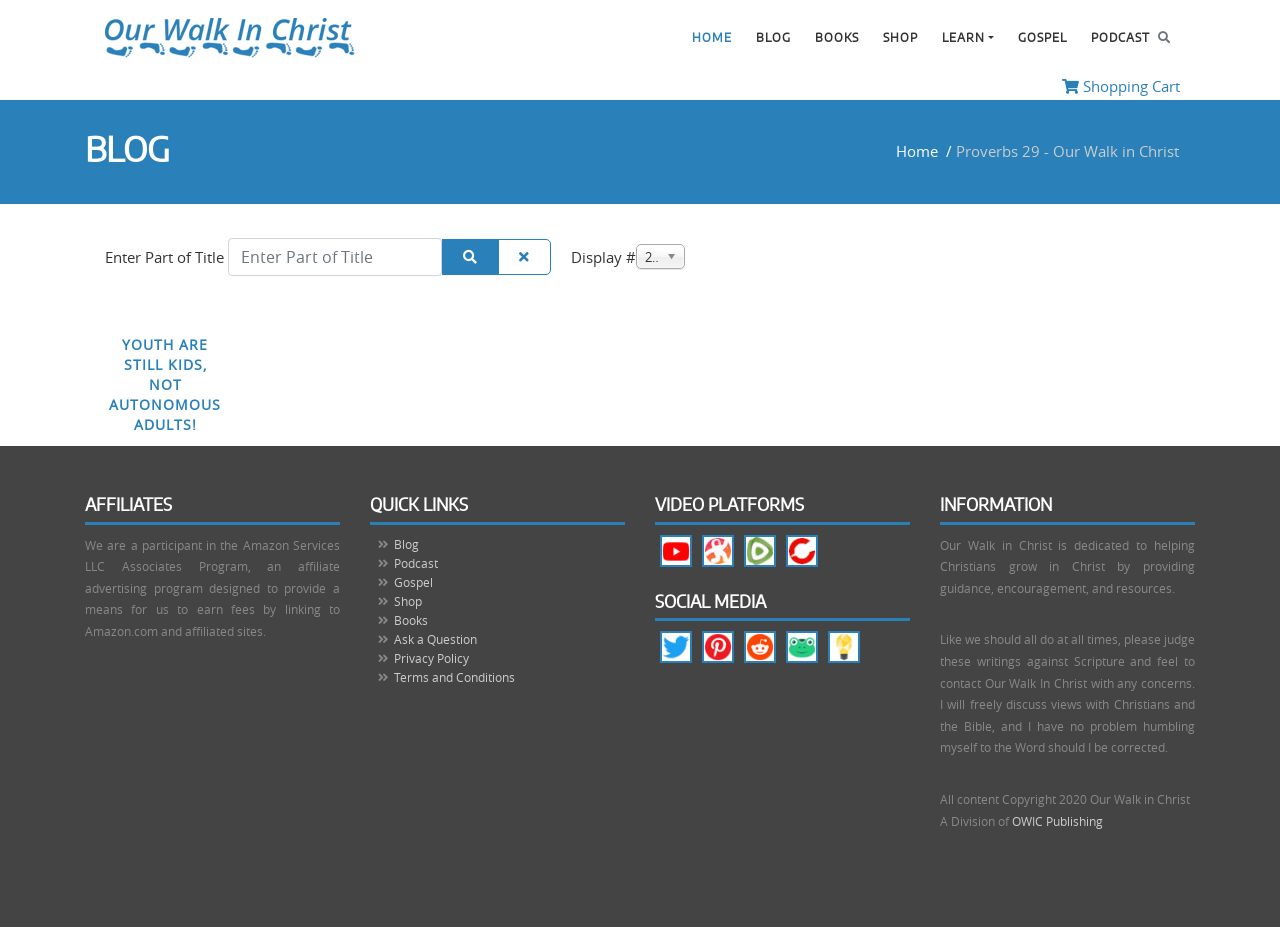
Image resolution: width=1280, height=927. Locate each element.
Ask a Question (435, 639)
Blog (773, 38)
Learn (963, 38)
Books (837, 38)
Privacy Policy (431, 658)
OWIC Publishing (1057, 821)
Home (712, 38)
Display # (603, 257)
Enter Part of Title (166, 257)
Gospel (1042, 38)
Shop (900, 38)
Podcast (1120, 38)
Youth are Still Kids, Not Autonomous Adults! (165, 384)
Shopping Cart (1121, 86)
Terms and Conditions (454, 677)
